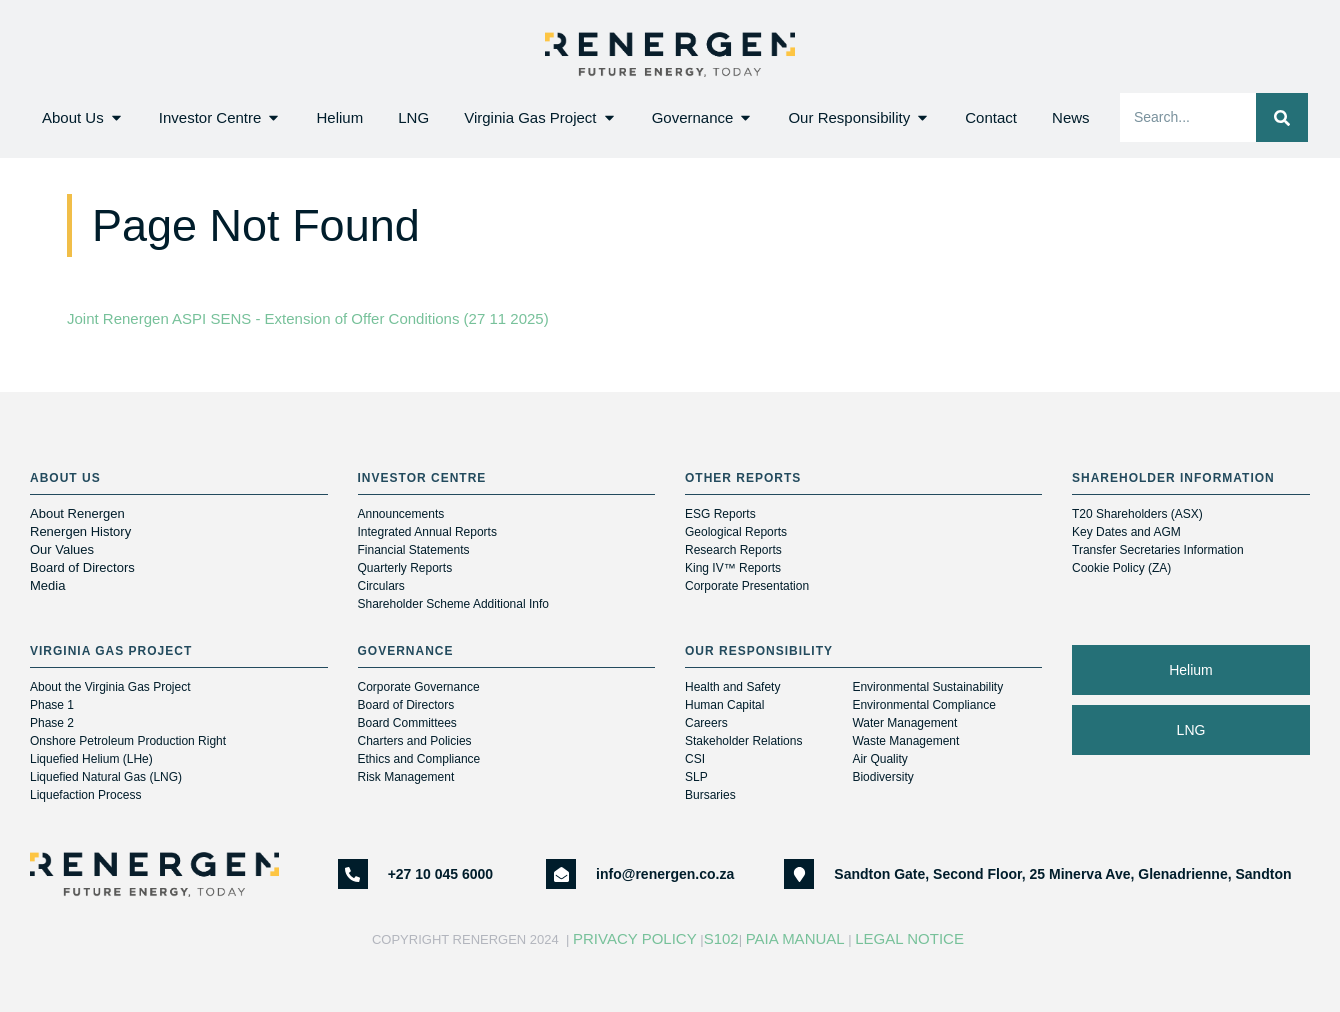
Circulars (381, 586)
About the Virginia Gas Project (110, 687)
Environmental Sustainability (927, 687)
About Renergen (77, 513)
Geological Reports (736, 532)
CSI (695, 759)
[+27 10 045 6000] (353, 874)
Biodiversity (882, 777)
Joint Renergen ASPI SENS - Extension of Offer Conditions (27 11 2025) (308, 318)
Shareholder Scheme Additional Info (453, 604)
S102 (721, 938)
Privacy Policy (635, 938)
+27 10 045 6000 (441, 874)
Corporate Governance (419, 687)
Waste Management (905, 741)
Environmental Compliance (923, 705)
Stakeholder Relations (743, 741)
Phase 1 (52, 705)
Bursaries (710, 795)
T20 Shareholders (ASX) (1137, 514)
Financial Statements (414, 550)
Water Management (904, 723)
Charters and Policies (415, 741)
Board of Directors (84, 567)
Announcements (401, 514)
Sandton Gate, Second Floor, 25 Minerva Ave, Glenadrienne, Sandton (1062, 874)
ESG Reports (720, 514)
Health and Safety (732, 687)
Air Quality (879, 759)
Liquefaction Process (85, 795)
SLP (696, 777)
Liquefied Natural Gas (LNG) (106, 777)
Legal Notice (911, 938)
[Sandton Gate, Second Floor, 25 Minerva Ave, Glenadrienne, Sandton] (799, 874)
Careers (706, 723)
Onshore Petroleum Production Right (128, 741)
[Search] (1282, 117)
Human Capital (724, 705)
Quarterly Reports (405, 568)
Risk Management (406, 777)
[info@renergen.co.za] (561, 874)
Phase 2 (52, 723)
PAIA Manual (795, 938)
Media (47, 585)
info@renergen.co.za (665, 874)
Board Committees (407, 723)
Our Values (62, 549)
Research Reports (733, 550)
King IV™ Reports (733, 568)
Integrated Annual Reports (427, 532)
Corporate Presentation (747, 586)
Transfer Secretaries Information (1158, 550)
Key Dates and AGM (1126, 532)
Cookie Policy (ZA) (1121, 568)
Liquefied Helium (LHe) (91, 759)
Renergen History (80, 531)
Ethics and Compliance (419, 759)
